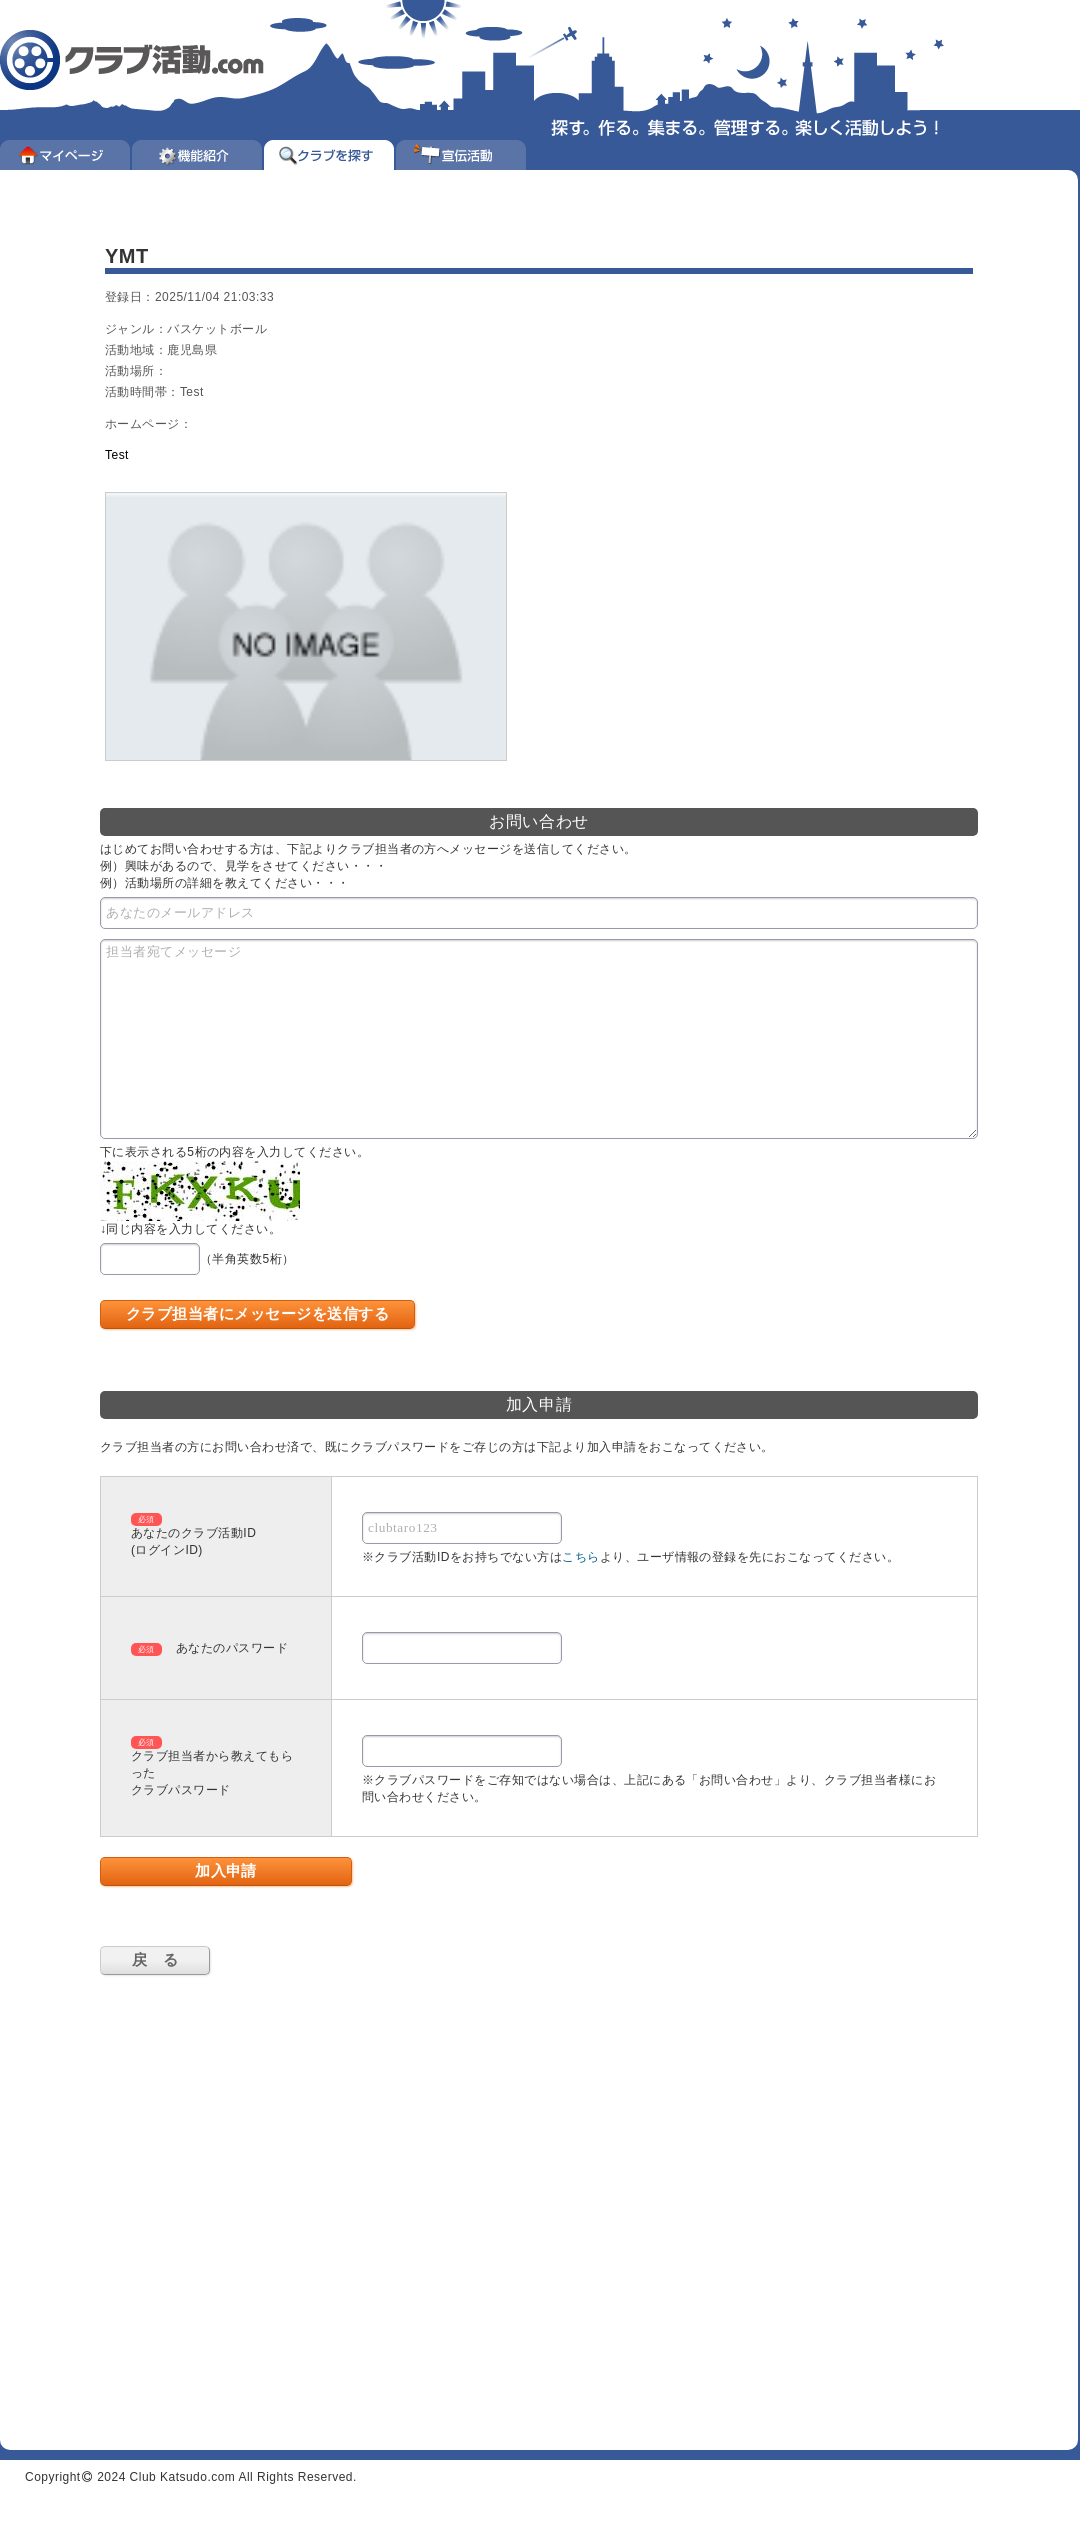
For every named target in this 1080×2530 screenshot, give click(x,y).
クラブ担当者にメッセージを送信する (257, 1313)
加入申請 (226, 1870)
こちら (580, 1557)
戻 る (155, 1959)
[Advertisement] (187, 2197)
